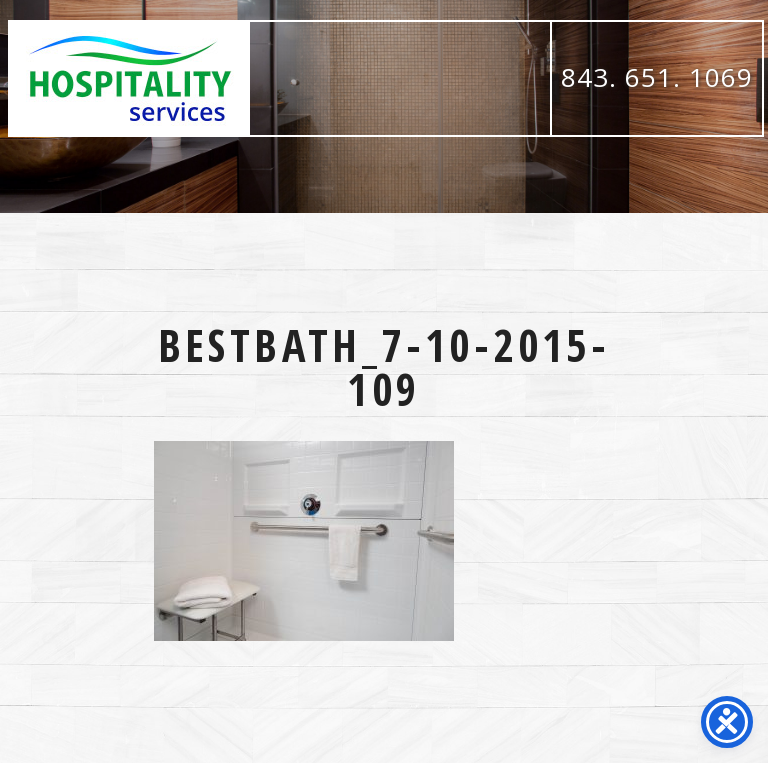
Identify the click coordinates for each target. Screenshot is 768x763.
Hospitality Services (130, 78)
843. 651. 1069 (657, 77)
